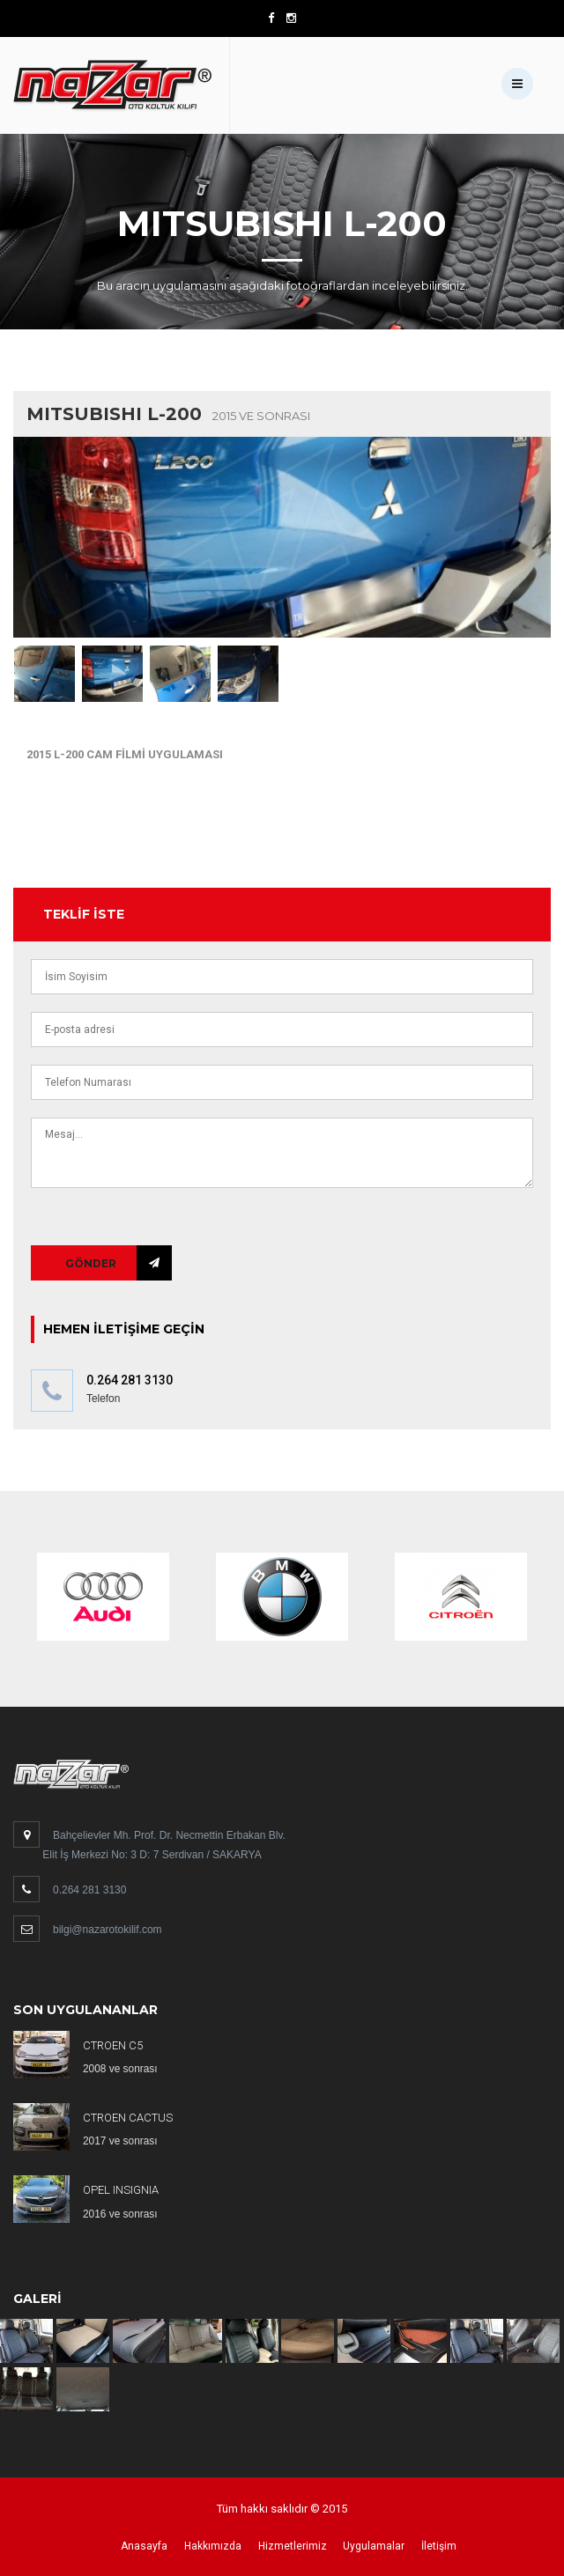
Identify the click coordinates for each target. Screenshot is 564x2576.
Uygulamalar (373, 2546)
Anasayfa (144, 2546)
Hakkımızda (212, 2546)
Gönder (90, 1263)
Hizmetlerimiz (292, 2546)
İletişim (438, 2546)
